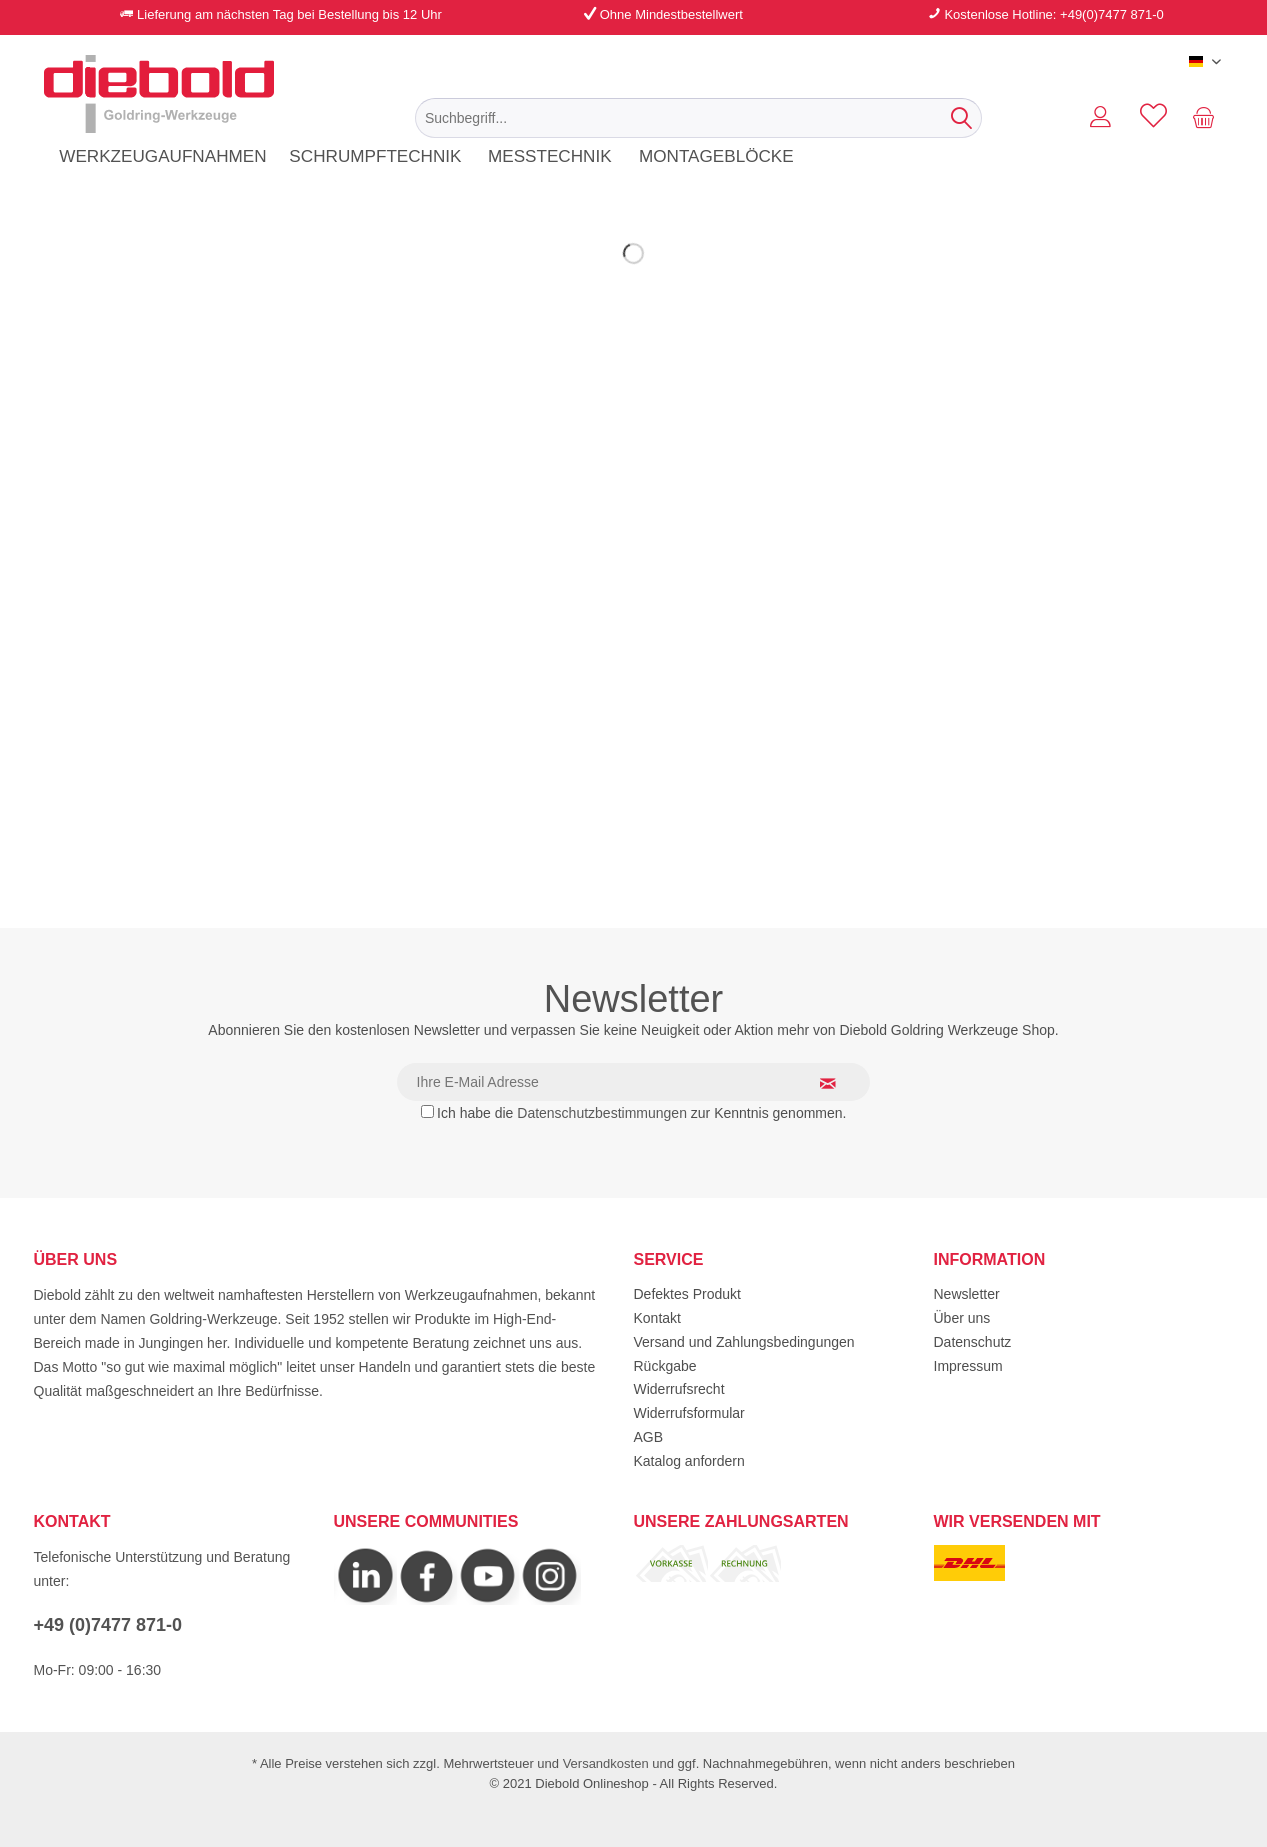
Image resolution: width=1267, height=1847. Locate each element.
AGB (649, 1437)
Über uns (962, 1318)
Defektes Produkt (687, 1294)
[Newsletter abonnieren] (840, 1083)
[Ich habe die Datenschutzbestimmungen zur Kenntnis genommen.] (427, 1111)
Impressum (968, 1366)
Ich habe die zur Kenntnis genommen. (641, 1113)
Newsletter (967, 1294)
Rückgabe (665, 1366)
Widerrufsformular (689, 1413)
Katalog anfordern (689, 1461)
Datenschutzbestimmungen (602, 1113)
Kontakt (657, 1318)
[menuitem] (699, 118)
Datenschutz (973, 1342)
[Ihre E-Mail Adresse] (634, 1082)
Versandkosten (606, 1763)
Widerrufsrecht (679, 1389)
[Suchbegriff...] (699, 118)
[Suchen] (961, 118)
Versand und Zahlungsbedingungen (744, 1342)
